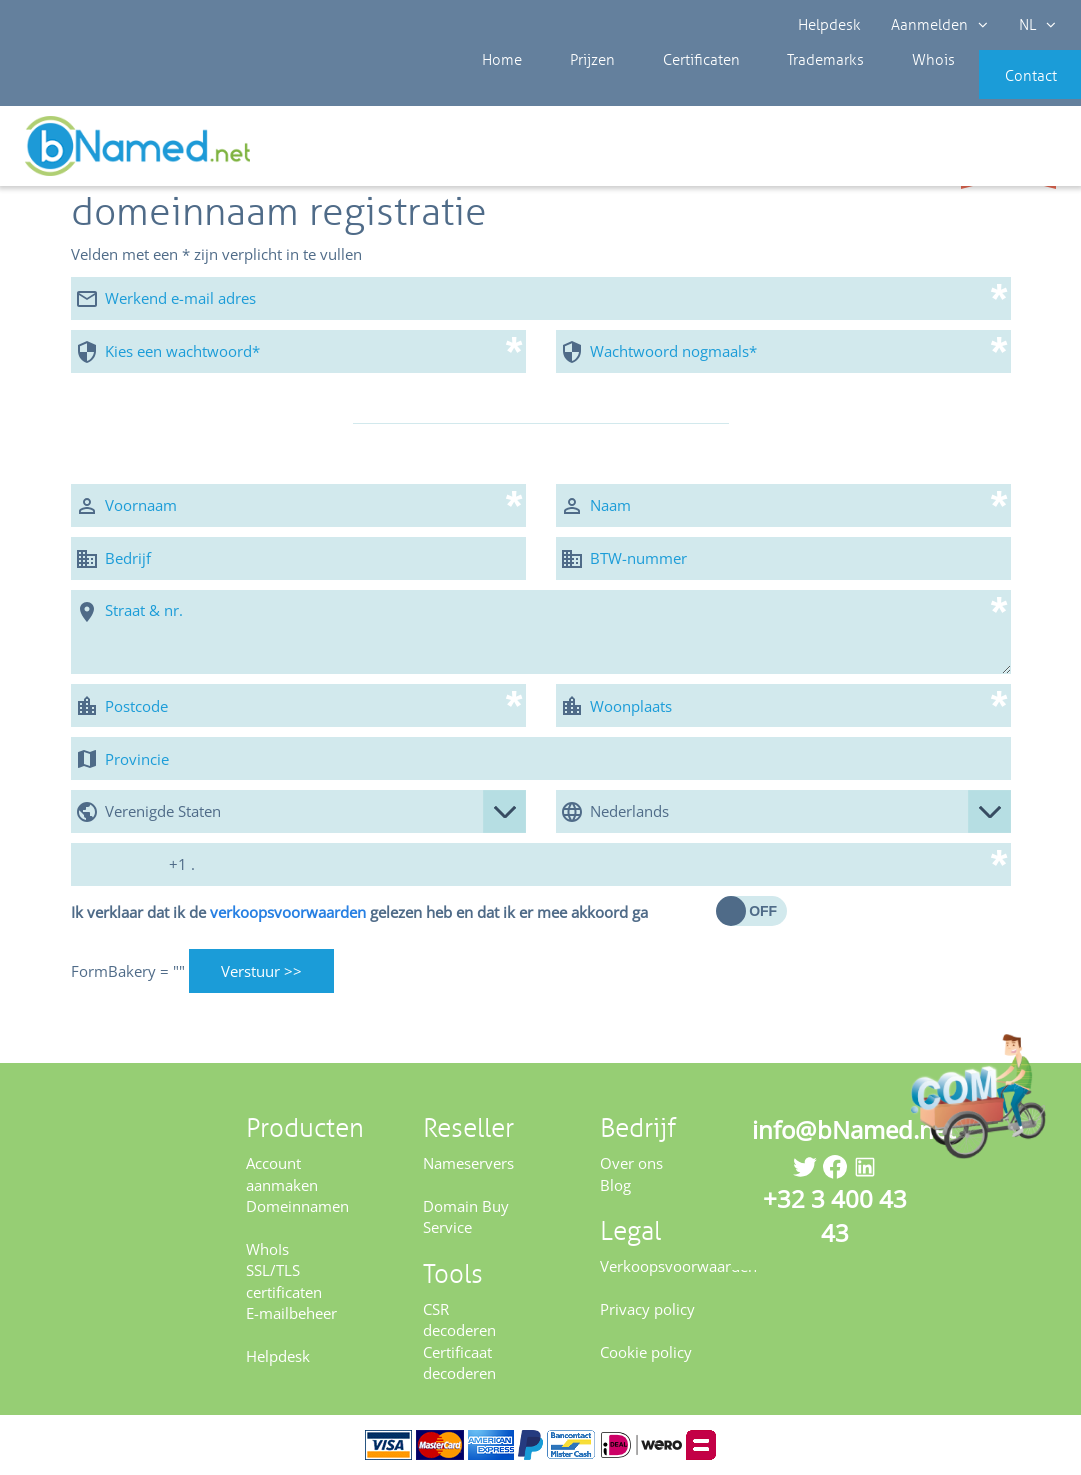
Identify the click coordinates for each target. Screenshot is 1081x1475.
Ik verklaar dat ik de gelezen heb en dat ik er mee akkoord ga (359, 912)
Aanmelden (940, 25)
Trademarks (766, 90)
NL (1037, 25)
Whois (860, 90)
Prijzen (559, 90)
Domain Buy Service (466, 1216)
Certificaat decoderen (459, 1362)
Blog (615, 1185)
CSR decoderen (459, 1319)
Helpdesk (830, 25)
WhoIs (267, 1249)
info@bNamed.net (854, 1129)
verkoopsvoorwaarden (288, 912)
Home (483, 90)
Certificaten (654, 90)
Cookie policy (646, 1352)
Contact (998, 90)
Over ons (631, 1163)
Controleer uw (1008, 152)
